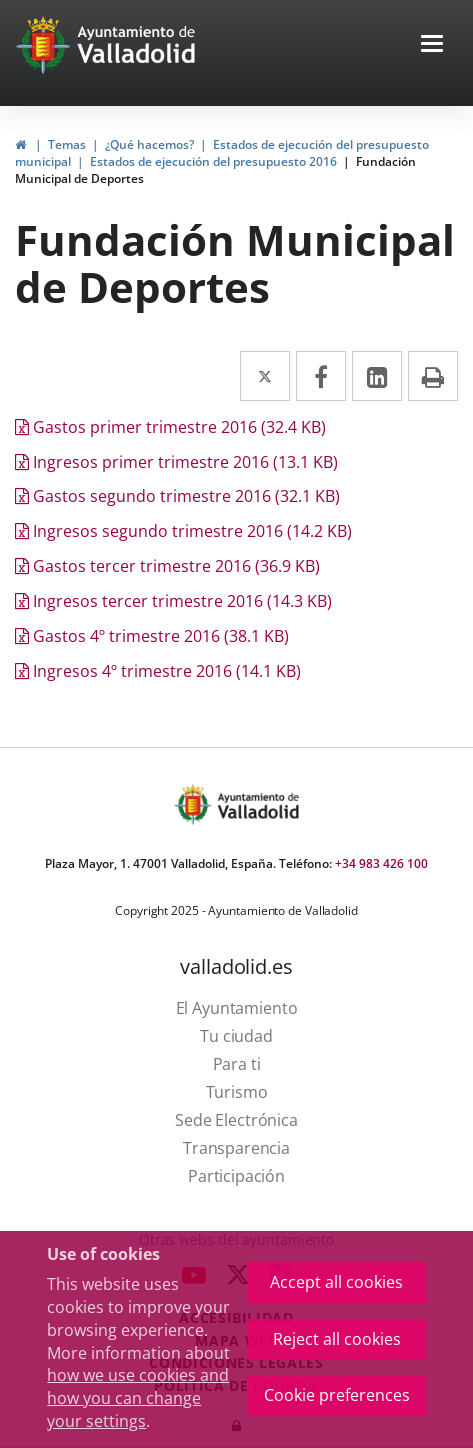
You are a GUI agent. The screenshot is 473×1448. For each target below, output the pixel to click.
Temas (67, 144)
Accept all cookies (336, 1282)
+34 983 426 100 (381, 863)
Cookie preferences (337, 1395)
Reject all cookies (337, 1339)
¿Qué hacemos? (149, 144)
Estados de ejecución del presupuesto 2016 (213, 161)
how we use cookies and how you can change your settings (138, 1398)
